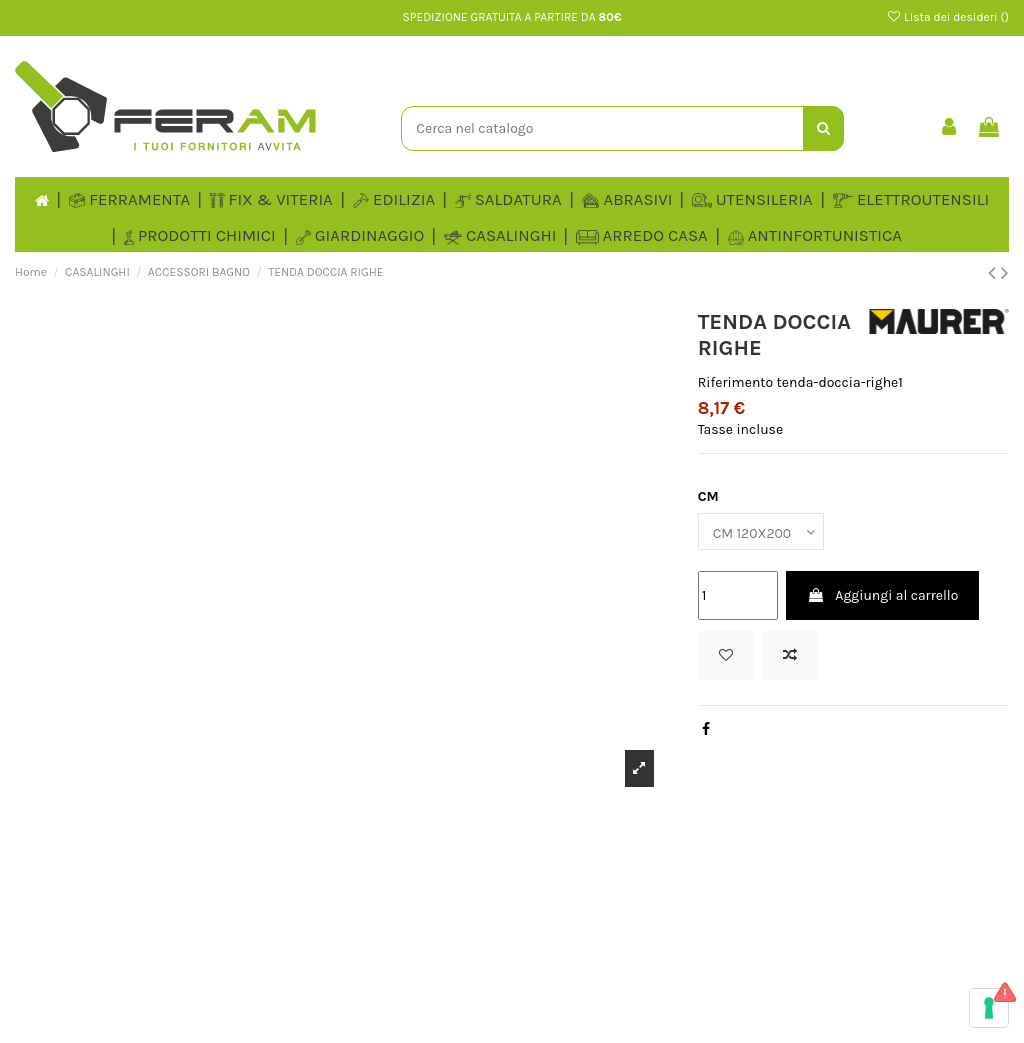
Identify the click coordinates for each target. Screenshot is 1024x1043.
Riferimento (736, 382)
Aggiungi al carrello (882, 595)
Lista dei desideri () (947, 17)
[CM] (761, 531)
